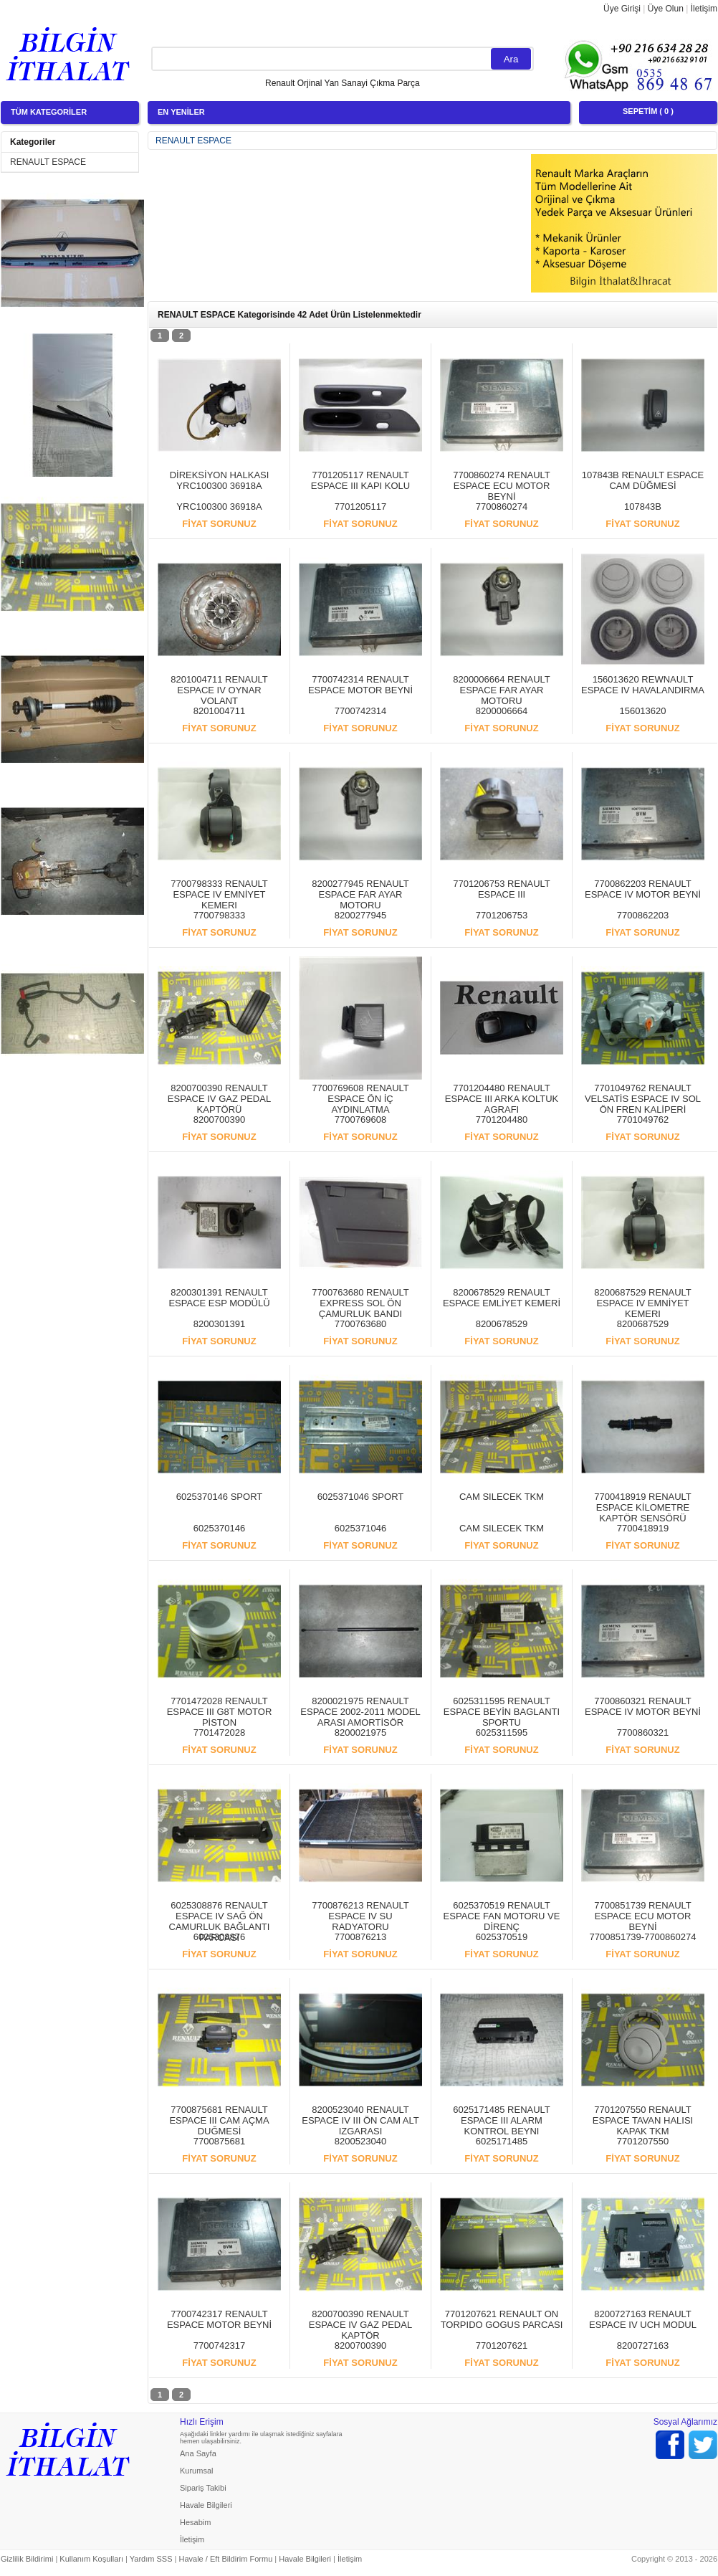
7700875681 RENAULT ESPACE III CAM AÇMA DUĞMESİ (219, 2120)
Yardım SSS (151, 2558)
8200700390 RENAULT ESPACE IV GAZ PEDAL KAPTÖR (360, 2325)
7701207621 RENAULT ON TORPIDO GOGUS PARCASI (502, 2319)
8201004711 (219, 710)
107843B (642, 506)
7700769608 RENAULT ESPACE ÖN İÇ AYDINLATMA (360, 1099)
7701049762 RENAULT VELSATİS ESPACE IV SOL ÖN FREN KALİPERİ (643, 1099)
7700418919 (643, 1528)
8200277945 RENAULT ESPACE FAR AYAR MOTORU (360, 894)
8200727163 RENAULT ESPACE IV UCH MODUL (643, 2319)
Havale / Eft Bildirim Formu (225, 2558)
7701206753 (501, 915)
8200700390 (219, 1119)
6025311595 (501, 1732)
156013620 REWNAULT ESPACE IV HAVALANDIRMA (642, 684)
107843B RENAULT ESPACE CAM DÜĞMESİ (643, 480)
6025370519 (501, 1936)
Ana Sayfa (198, 2453)
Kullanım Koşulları (91, 2558)
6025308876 (219, 1936)
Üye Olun (666, 9)
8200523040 (360, 2141)
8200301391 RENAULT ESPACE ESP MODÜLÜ (218, 1297)
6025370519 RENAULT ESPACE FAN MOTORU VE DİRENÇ (502, 1916)
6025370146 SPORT (219, 1496)
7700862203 (643, 915)
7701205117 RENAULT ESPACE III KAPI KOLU (360, 480)
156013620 (642, 710)
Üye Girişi (622, 9)
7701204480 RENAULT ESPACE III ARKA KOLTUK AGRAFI (501, 1099)
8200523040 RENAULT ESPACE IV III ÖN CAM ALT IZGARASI (360, 2120)
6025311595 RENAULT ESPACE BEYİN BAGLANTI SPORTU (502, 1712)
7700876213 (360, 1936)
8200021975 (360, 1732)
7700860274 (501, 506)
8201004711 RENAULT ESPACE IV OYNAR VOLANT (219, 690)
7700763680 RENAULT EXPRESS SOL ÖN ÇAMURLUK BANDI (360, 1303)
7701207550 (643, 2141)
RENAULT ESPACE (48, 162)
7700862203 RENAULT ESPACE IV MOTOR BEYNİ (643, 889)
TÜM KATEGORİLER (49, 112)
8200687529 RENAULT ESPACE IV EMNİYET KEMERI (642, 1303)
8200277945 (360, 915)
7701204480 (501, 1119)
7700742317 (219, 2345)
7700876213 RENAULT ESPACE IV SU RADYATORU (360, 1916)
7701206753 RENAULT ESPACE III (501, 889)
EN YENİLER (181, 112)
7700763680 (360, 1323)
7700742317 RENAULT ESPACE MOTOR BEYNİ (219, 2319)
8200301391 (219, 1323)
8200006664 (501, 710)
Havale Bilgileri (206, 2505)
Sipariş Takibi (203, 2488)
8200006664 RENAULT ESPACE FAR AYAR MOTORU (501, 690)
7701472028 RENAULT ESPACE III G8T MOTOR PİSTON (219, 1712)
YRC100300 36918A (219, 506)
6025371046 (360, 1528)
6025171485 (501, 2141)
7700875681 (219, 2141)
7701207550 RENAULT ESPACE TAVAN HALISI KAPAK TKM (643, 2120)
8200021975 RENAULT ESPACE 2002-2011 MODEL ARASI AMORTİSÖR (360, 1712)
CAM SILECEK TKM (501, 1496)
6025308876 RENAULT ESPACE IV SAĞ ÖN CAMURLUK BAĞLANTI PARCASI (219, 1921)
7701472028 (219, 1732)
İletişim (704, 9)
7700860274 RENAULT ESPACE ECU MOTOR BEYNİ (501, 486)
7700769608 (360, 1119)
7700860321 (643, 1732)
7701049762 (643, 1119)
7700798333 (219, 915)
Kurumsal (196, 2470)
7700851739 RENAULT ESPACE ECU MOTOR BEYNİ (642, 1916)
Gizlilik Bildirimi (27, 2558)
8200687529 (643, 1323)
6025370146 (219, 1528)
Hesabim (195, 2522)
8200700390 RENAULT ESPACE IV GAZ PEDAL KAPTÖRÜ (219, 1099)
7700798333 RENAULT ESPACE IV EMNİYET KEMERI (219, 894)
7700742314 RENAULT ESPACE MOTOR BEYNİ (360, 684)
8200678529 (501, 1323)
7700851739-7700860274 (643, 1936)
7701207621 (501, 2345)
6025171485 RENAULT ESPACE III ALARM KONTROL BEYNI (501, 2120)
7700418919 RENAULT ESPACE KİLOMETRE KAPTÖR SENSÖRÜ (642, 1507)
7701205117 (360, 506)
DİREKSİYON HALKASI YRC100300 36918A (219, 480)
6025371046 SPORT (360, 1496)
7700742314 (360, 710)
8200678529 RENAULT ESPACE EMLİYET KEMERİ (501, 1297)
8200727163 (643, 2345)
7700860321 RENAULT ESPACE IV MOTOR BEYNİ (643, 1706)
